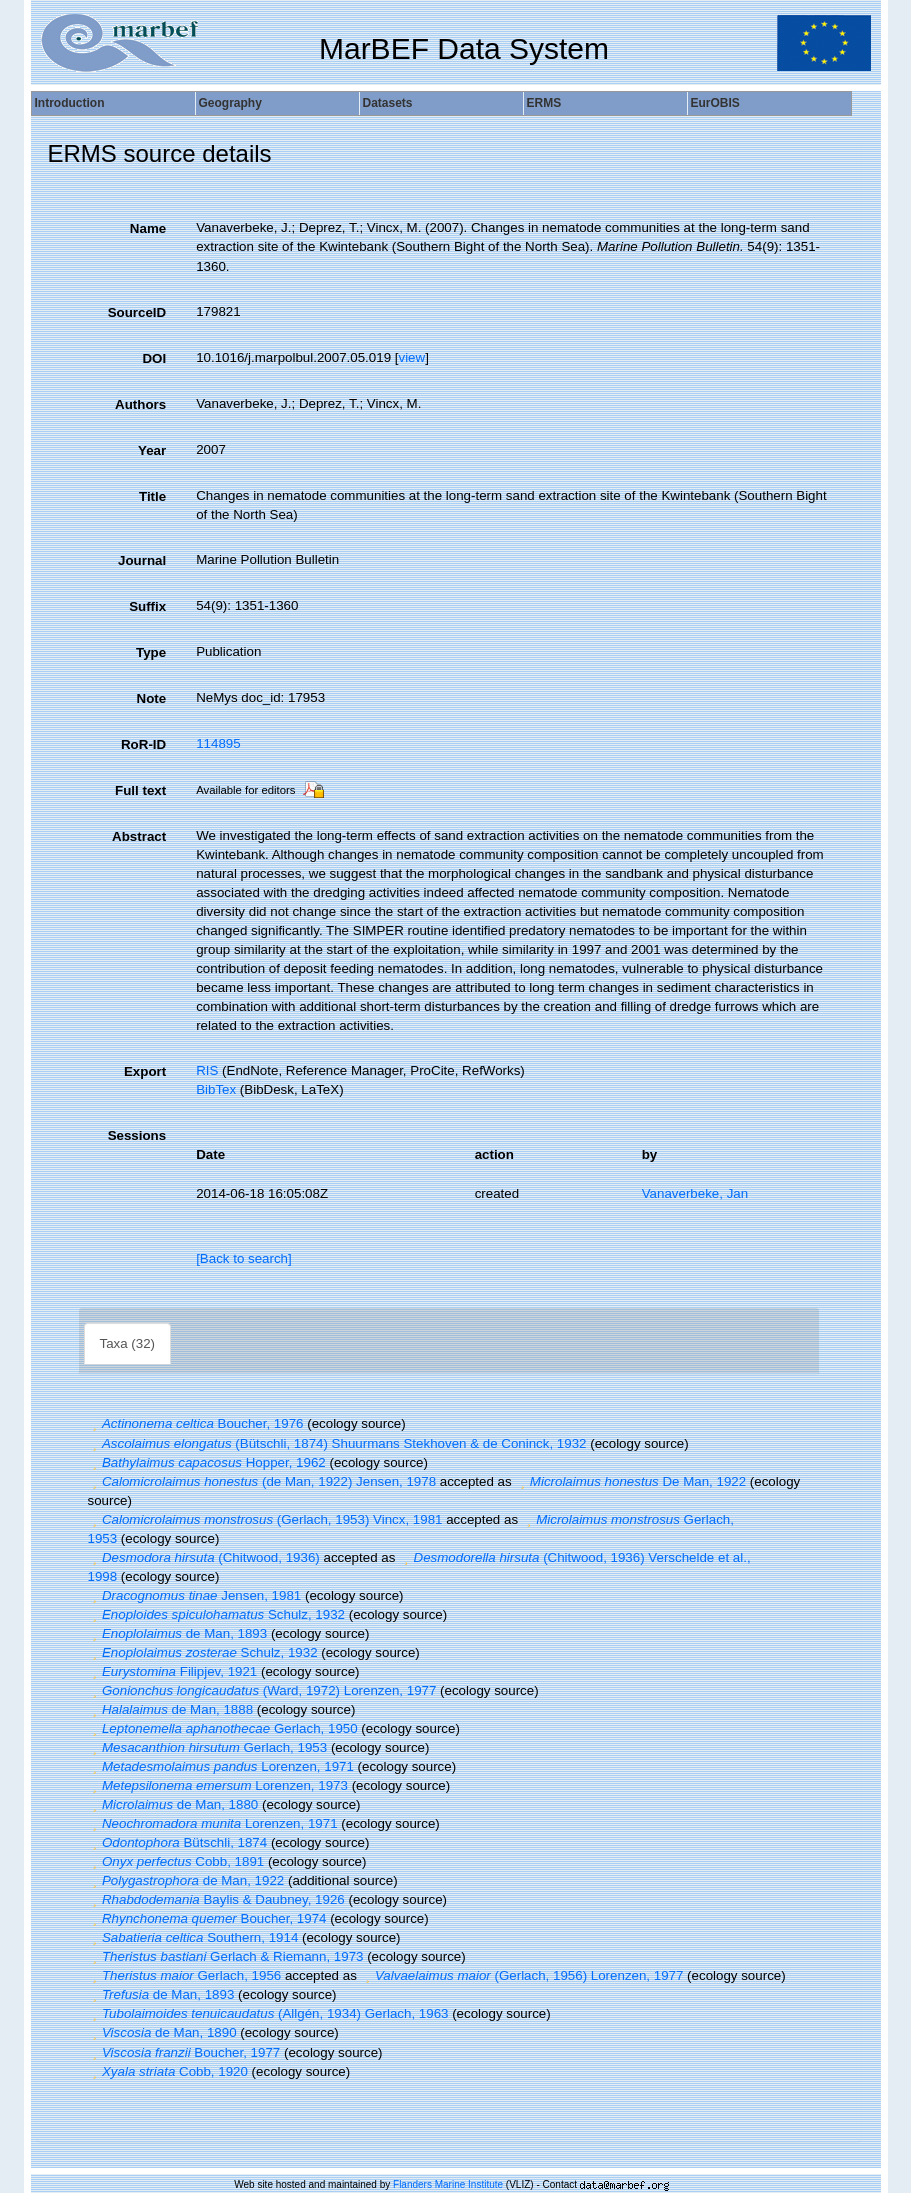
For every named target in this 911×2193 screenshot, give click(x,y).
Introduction (70, 103)
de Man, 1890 (162, 2032)
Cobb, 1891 (176, 1861)
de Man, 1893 (178, 1633)
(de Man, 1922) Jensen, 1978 (262, 1481)
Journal (142, 560)
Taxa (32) (128, 1343)
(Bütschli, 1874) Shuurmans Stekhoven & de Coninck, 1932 (337, 1443)
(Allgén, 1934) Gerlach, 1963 (268, 2013)
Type (151, 652)
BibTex (216, 1089)
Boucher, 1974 (207, 1918)
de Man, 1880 (173, 1804)
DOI (154, 358)
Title (152, 496)
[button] (95, 1423)
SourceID (137, 312)
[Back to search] (244, 1258)
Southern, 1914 (193, 1937)
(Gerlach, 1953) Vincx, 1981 (265, 1519)
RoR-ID (143, 744)
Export (145, 1071)
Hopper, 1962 (207, 1462)
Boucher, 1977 (184, 2052)
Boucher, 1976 (196, 1423)
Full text (140, 790)
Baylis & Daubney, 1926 (216, 1899)
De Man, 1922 (630, 1481)
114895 (218, 743)
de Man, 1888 (171, 1709)
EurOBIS (715, 103)
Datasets (388, 103)
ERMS (544, 103)
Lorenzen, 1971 (221, 1766)
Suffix (147, 606)
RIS (207, 1070)
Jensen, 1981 (195, 1595)
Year (152, 450)
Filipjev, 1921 (173, 1671)
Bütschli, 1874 (178, 1842)
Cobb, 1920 (168, 2071)
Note (152, 698)
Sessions (137, 1135)
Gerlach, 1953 (208, 1747)
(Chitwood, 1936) (204, 1557)
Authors (140, 404)
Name (148, 228)
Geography (230, 103)
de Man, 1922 (186, 1880)
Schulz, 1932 (216, 1614)
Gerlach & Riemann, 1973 (226, 1956)
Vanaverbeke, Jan (695, 1193)
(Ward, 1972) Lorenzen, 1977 (262, 1690)
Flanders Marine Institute (448, 2184)
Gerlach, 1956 (185, 1975)
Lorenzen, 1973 (218, 1785)
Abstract (139, 836)
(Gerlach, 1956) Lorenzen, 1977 (522, 1975)
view (411, 357)
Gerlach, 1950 (223, 1728)
